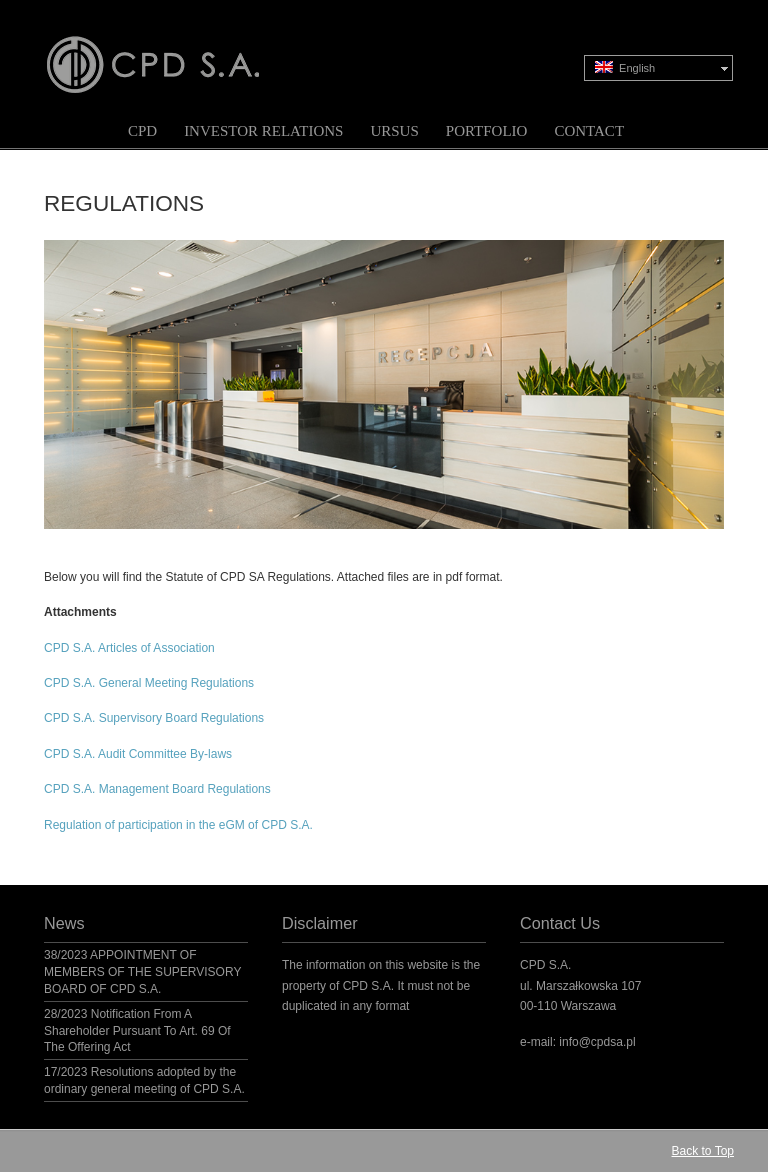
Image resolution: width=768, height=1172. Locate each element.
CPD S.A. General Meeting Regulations (149, 683)
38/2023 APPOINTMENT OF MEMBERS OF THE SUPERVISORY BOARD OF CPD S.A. (142, 972)
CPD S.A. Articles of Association (129, 648)
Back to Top (703, 1151)
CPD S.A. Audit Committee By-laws (138, 754)
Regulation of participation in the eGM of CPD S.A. (178, 825)
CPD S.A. (177, 51)
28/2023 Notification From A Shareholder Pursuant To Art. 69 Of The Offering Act (137, 1031)
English (625, 67)
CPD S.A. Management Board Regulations (157, 789)
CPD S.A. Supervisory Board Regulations (154, 718)
